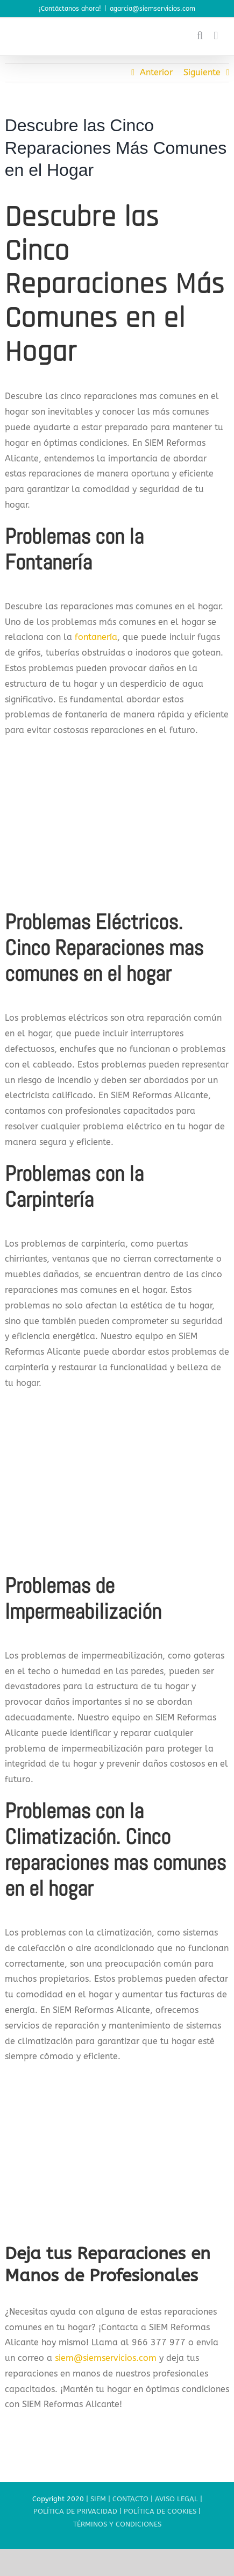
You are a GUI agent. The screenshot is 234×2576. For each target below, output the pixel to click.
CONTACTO (130, 2499)
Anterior (156, 72)
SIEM (98, 2499)
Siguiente (202, 72)
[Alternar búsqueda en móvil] (200, 35)
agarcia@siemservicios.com (152, 8)
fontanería (94, 637)
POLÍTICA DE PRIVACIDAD (75, 2511)
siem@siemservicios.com (106, 2358)
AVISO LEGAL (176, 2499)
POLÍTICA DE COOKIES (160, 2511)
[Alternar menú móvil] (216, 35)
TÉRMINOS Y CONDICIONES (117, 2524)
